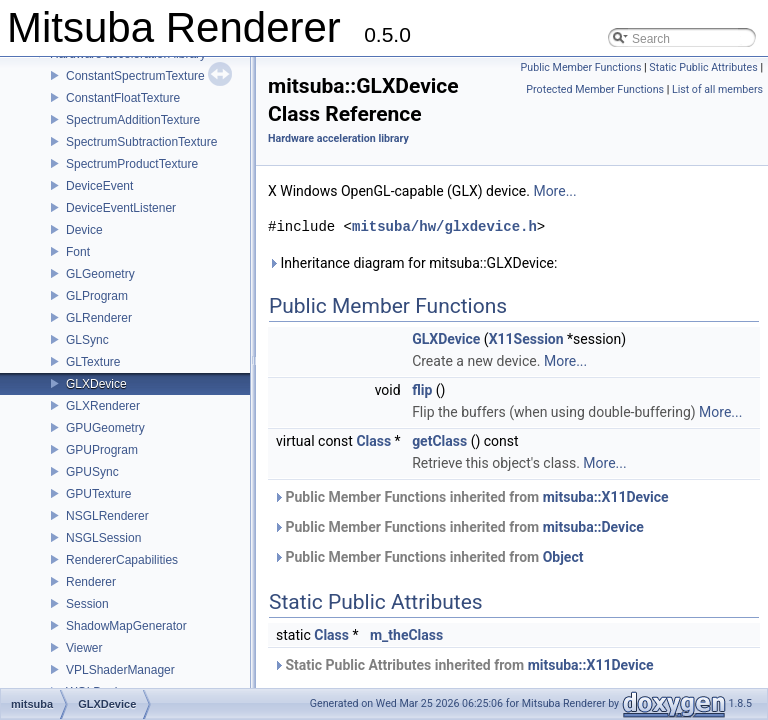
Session (87, 604)
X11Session (526, 339)
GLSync (87, 340)
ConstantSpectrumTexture (135, 76)
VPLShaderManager (120, 670)
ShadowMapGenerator (126, 626)
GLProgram (97, 296)
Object (563, 557)
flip (422, 390)
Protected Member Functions (595, 89)
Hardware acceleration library (338, 138)
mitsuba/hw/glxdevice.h (444, 226)
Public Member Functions (581, 67)
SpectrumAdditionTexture (133, 120)
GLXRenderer (103, 406)
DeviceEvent (99, 186)
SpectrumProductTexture (132, 164)
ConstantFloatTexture (123, 98)
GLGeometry (100, 274)
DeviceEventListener (121, 208)
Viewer (84, 648)
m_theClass (406, 635)
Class (373, 441)
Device (84, 230)
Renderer (91, 582)
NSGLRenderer (107, 516)
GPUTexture (98, 494)
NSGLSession (103, 538)
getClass (439, 441)
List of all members (717, 89)
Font (78, 252)
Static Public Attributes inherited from (463, 665)
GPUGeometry (105, 428)
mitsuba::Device (593, 527)
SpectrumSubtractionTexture (141, 142)
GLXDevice (96, 384)
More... (554, 191)
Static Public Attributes (703, 67)
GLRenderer (99, 318)
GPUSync (92, 472)
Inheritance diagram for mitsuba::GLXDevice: (412, 263)
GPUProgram (102, 450)
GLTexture (93, 362)
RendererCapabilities (122, 560)
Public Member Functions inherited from (471, 497)
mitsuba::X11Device (606, 497)
